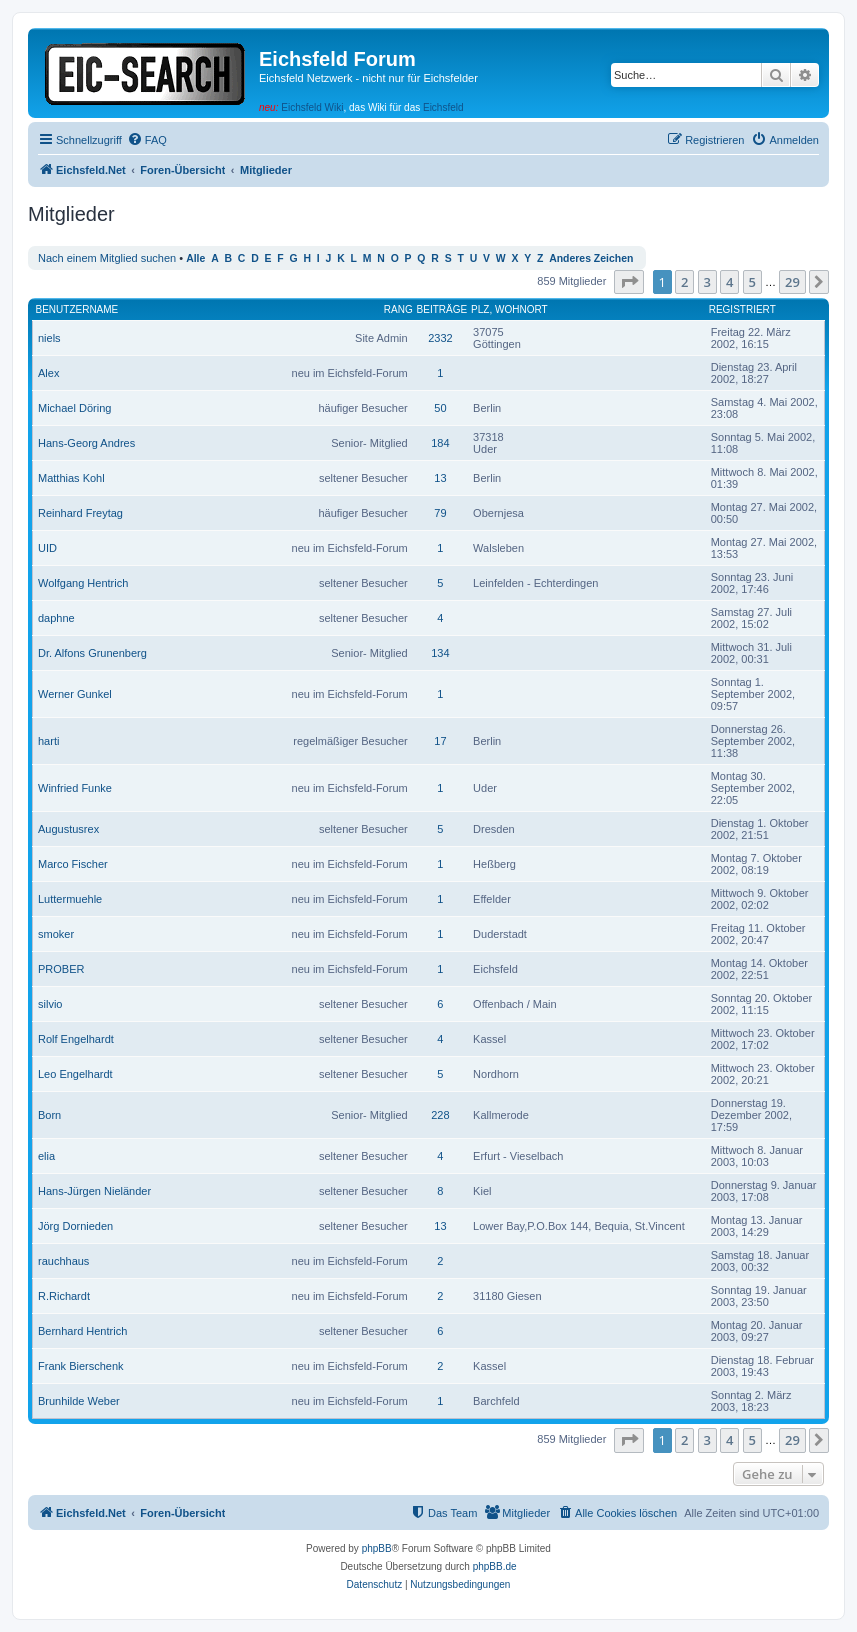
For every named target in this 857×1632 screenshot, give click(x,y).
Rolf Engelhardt (76, 1039)
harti (48, 741)
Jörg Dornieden (75, 1226)
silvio (50, 1004)
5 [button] (752, 282)
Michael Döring (74, 408)
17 (440, 741)
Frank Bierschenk (81, 1366)
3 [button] (707, 282)
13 (440, 478)
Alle (195, 258)
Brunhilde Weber (79, 1401)
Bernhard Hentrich (82, 1331)
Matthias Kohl (71, 478)
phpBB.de (495, 1566)
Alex (48, 373)
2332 (440, 338)
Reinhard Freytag (80, 513)
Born (49, 1115)
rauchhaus (63, 1261)
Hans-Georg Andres (86, 443)
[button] (629, 282)
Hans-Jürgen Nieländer (94, 1191)
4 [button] (729, 282)
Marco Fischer (73, 864)
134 (440, 653)
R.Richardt (64, 1296)
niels (49, 338)
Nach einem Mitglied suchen (107, 258)
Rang (398, 309)
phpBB (377, 1548)
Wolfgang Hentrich (83, 583)
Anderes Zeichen (591, 258)
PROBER (61, 969)
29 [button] (792, 282)
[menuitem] (147, 140)
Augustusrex (68, 829)
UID (47, 548)
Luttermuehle (70, 899)
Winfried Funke (75, 788)
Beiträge (442, 309)
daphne (56, 618)
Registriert (742, 309)
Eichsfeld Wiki (312, 107)
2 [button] (684, 282)
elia (46, 1156)
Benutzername (77, 309)
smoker (56, 934)
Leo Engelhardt (75, 1074)
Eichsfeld (443, 107)
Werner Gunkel (75, 694)
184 (440, 443)
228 (440, 1115)
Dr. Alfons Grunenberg (92, 653)
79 (440, 513)
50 (440, 408)
